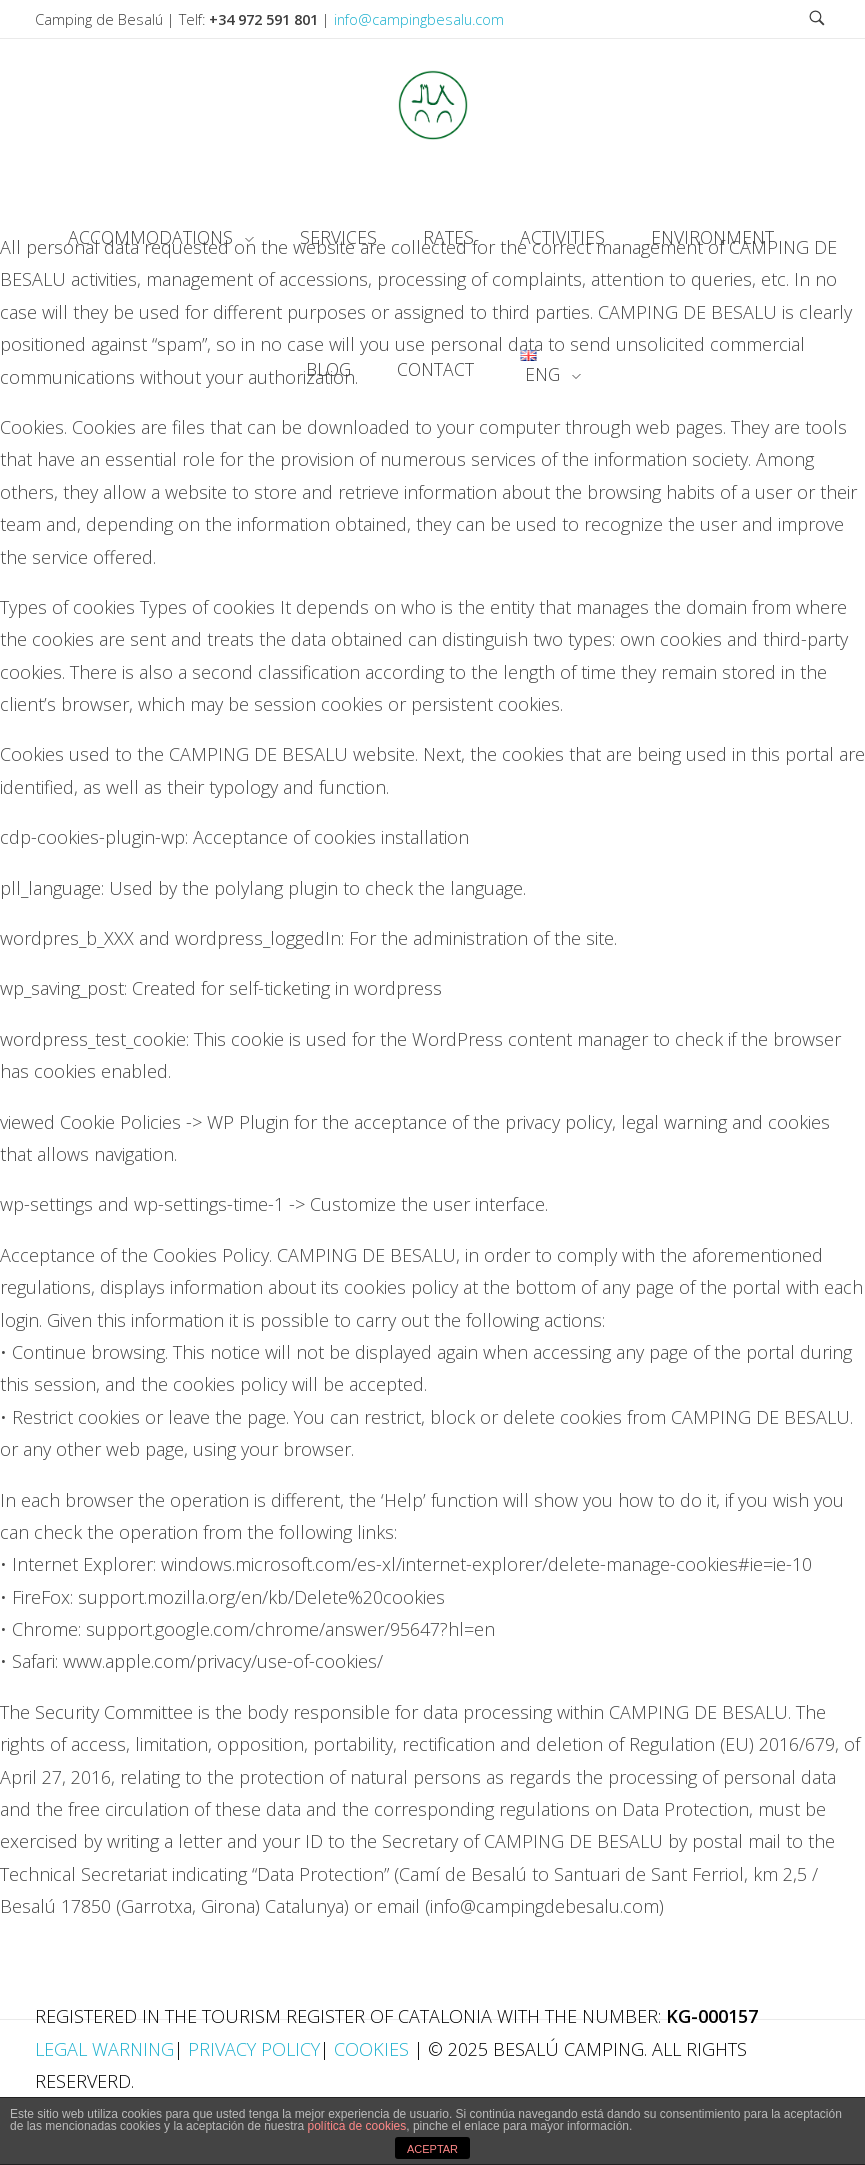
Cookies (371, 2049)
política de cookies (357, 2126)
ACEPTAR (432, 2149)
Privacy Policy (254, 2049)
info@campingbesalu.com (419, 19)
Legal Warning (104, 2049)
